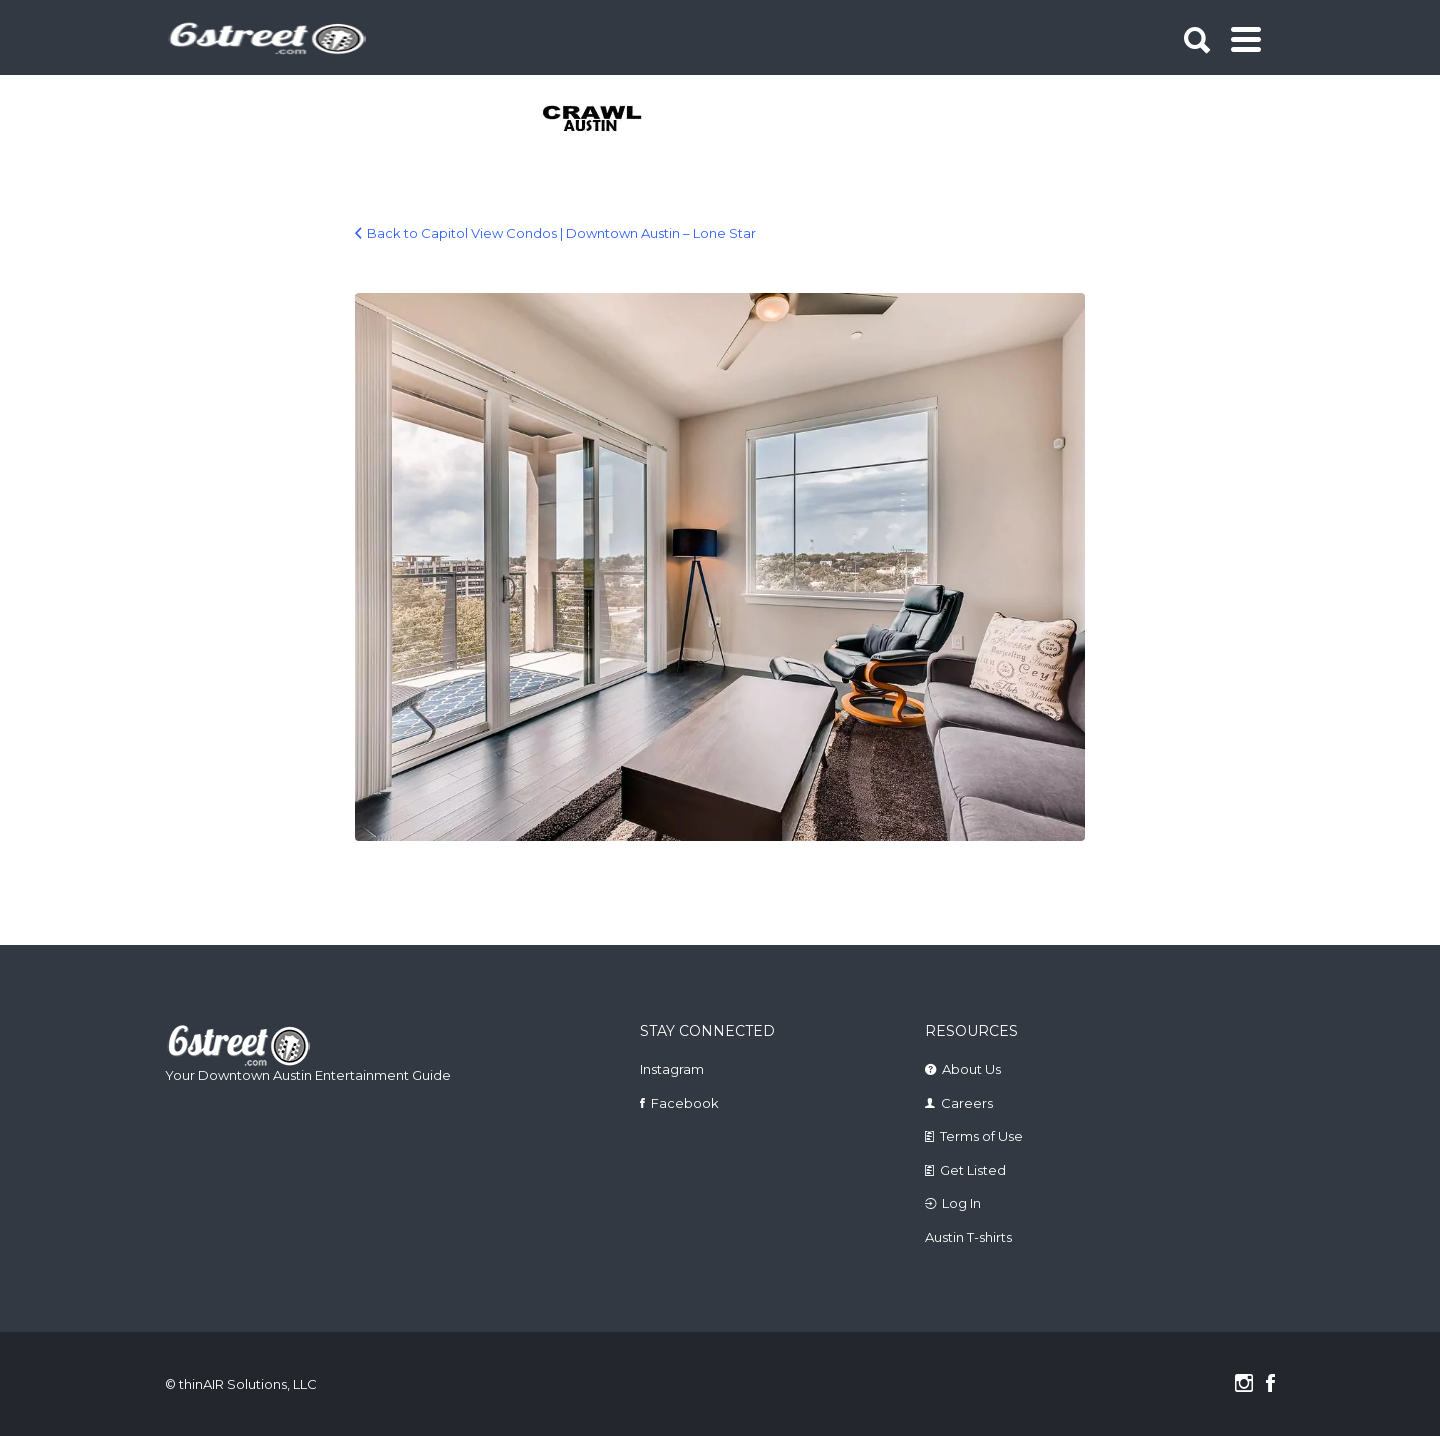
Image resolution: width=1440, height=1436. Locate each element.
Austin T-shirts (968, 1237)
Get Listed (973, 1170)
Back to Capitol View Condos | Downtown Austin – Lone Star (561, 233)
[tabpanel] (603, 120)
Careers (967, 1103)
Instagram (672, 1069)
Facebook (685, 1103)
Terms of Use (981, 1136)
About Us (971, 1069)
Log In (961, 1203)
